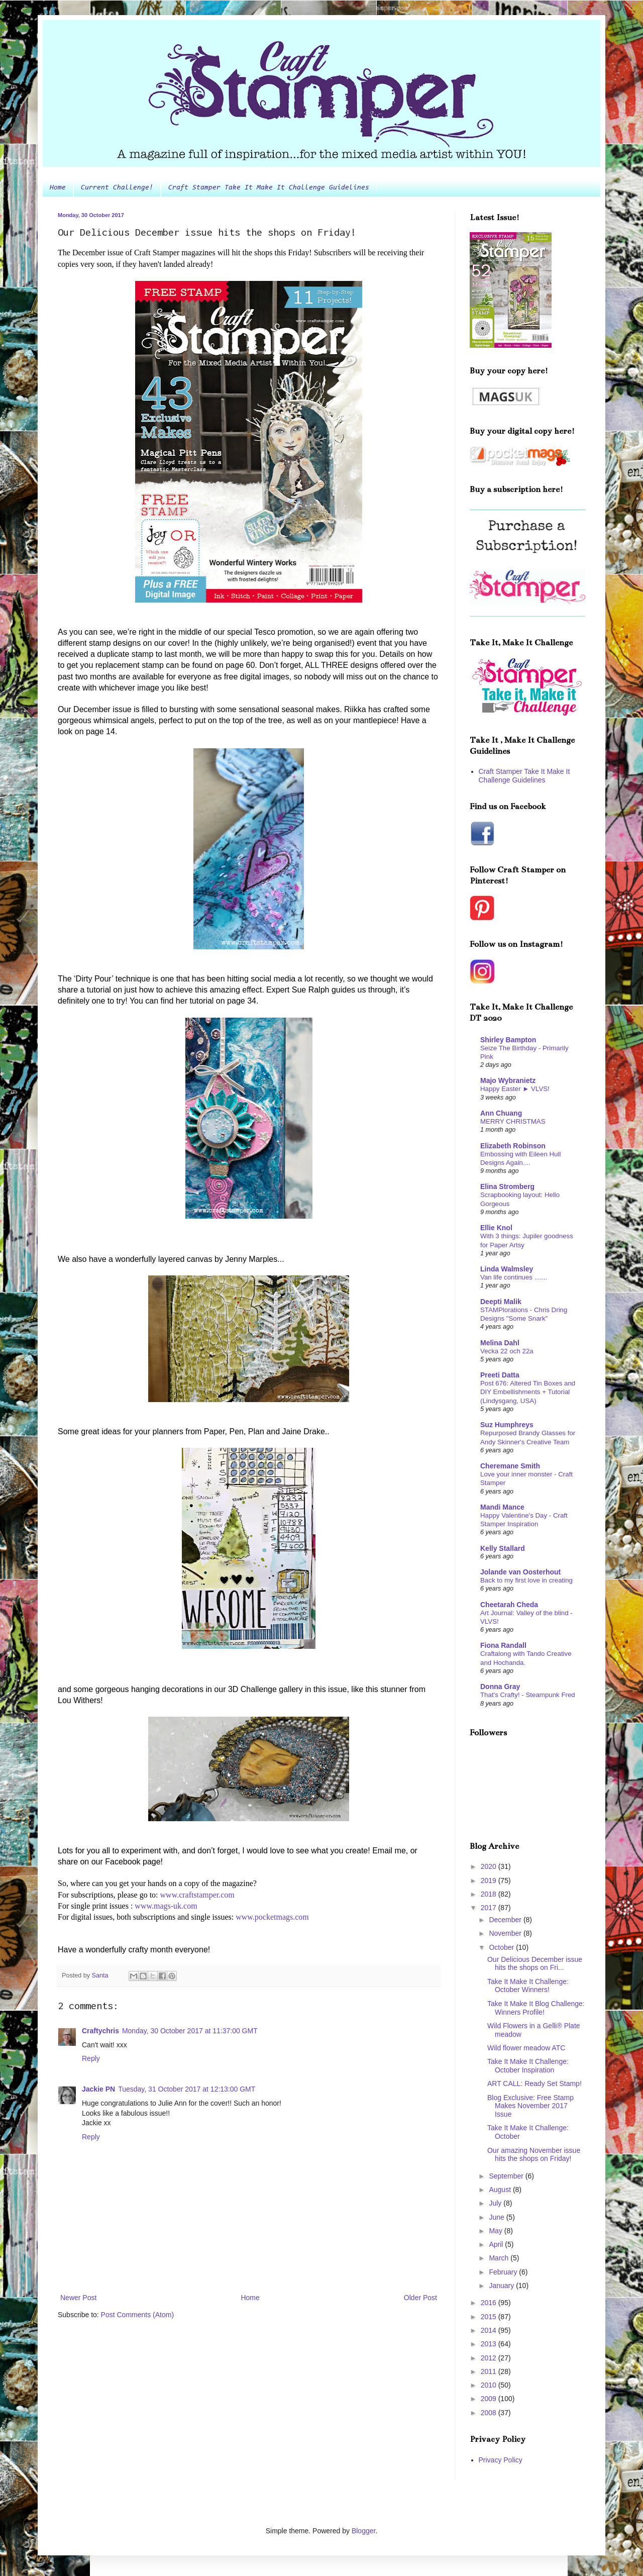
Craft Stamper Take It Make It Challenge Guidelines (268, 187)
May (496, 2231)
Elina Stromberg (507, 1186)
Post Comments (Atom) (137, 2315)
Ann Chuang (501, 1113)
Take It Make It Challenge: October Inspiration (528, 2065)
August (500, 2190)
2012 (489, 2358)
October (502, 1947)
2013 (489, 2344)
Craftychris (100, 2031)
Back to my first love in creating (526, 1580)
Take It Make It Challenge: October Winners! (528, 1985)
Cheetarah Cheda (509, 1605)
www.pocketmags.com (272, 1917)
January (502, 2286)
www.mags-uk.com (166, 1906)
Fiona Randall (503, 1645)
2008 (489, 2413)
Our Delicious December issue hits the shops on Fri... (534, 1963)
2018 (489, 1894)
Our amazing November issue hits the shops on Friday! (533, 2154)
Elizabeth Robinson (513, 1146)
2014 (489, 2330)
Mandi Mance (502, 1507)
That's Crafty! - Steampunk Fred (527, 1695)
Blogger (363, 2531)
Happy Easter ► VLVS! (515, 1089)
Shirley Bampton (508, 1040)
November (506, 1933)
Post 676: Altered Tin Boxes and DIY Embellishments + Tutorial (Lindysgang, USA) (527, 1392)
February (504, 2272)
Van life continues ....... (514, 1277)
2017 (489, 1908)
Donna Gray (500, 1686)
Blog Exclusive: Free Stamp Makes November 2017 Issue (530, 2106)
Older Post (420, 2298)
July (496, 2203)
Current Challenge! (117, 187)
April (497, 2244)
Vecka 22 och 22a (506, 1351)
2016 (489, 2303)
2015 (489, 2317)
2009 (489, 2399)
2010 (489, 2385)
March (499, 2258)
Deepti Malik (500, 1302)
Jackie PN (98, 2089)
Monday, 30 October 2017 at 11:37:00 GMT (190, 2031)
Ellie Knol (496, 1228)
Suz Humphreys (506, 1425)
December (506, 1920)
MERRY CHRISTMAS (513, 1121)
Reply (91, 2058)
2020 (489, 1866)
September (507, 2176)
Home (58, 187)
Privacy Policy (500, 2460)
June (497, 2217)
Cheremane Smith (510, 1466)
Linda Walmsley (506, 1269)
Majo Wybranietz (507, 1080)
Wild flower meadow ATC (526, 2048)
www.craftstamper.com (197, 1895)
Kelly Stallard (502, 1548)
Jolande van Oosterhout (520, 1572)
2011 (489, 2371)
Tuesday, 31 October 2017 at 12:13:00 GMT (186, 2089)
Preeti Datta (499, 1375)
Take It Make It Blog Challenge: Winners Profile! (536, 2008)
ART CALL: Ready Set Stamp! (534, 2083)
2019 (489, 1880)
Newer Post (78, 2298)
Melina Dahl (499, 1343)
